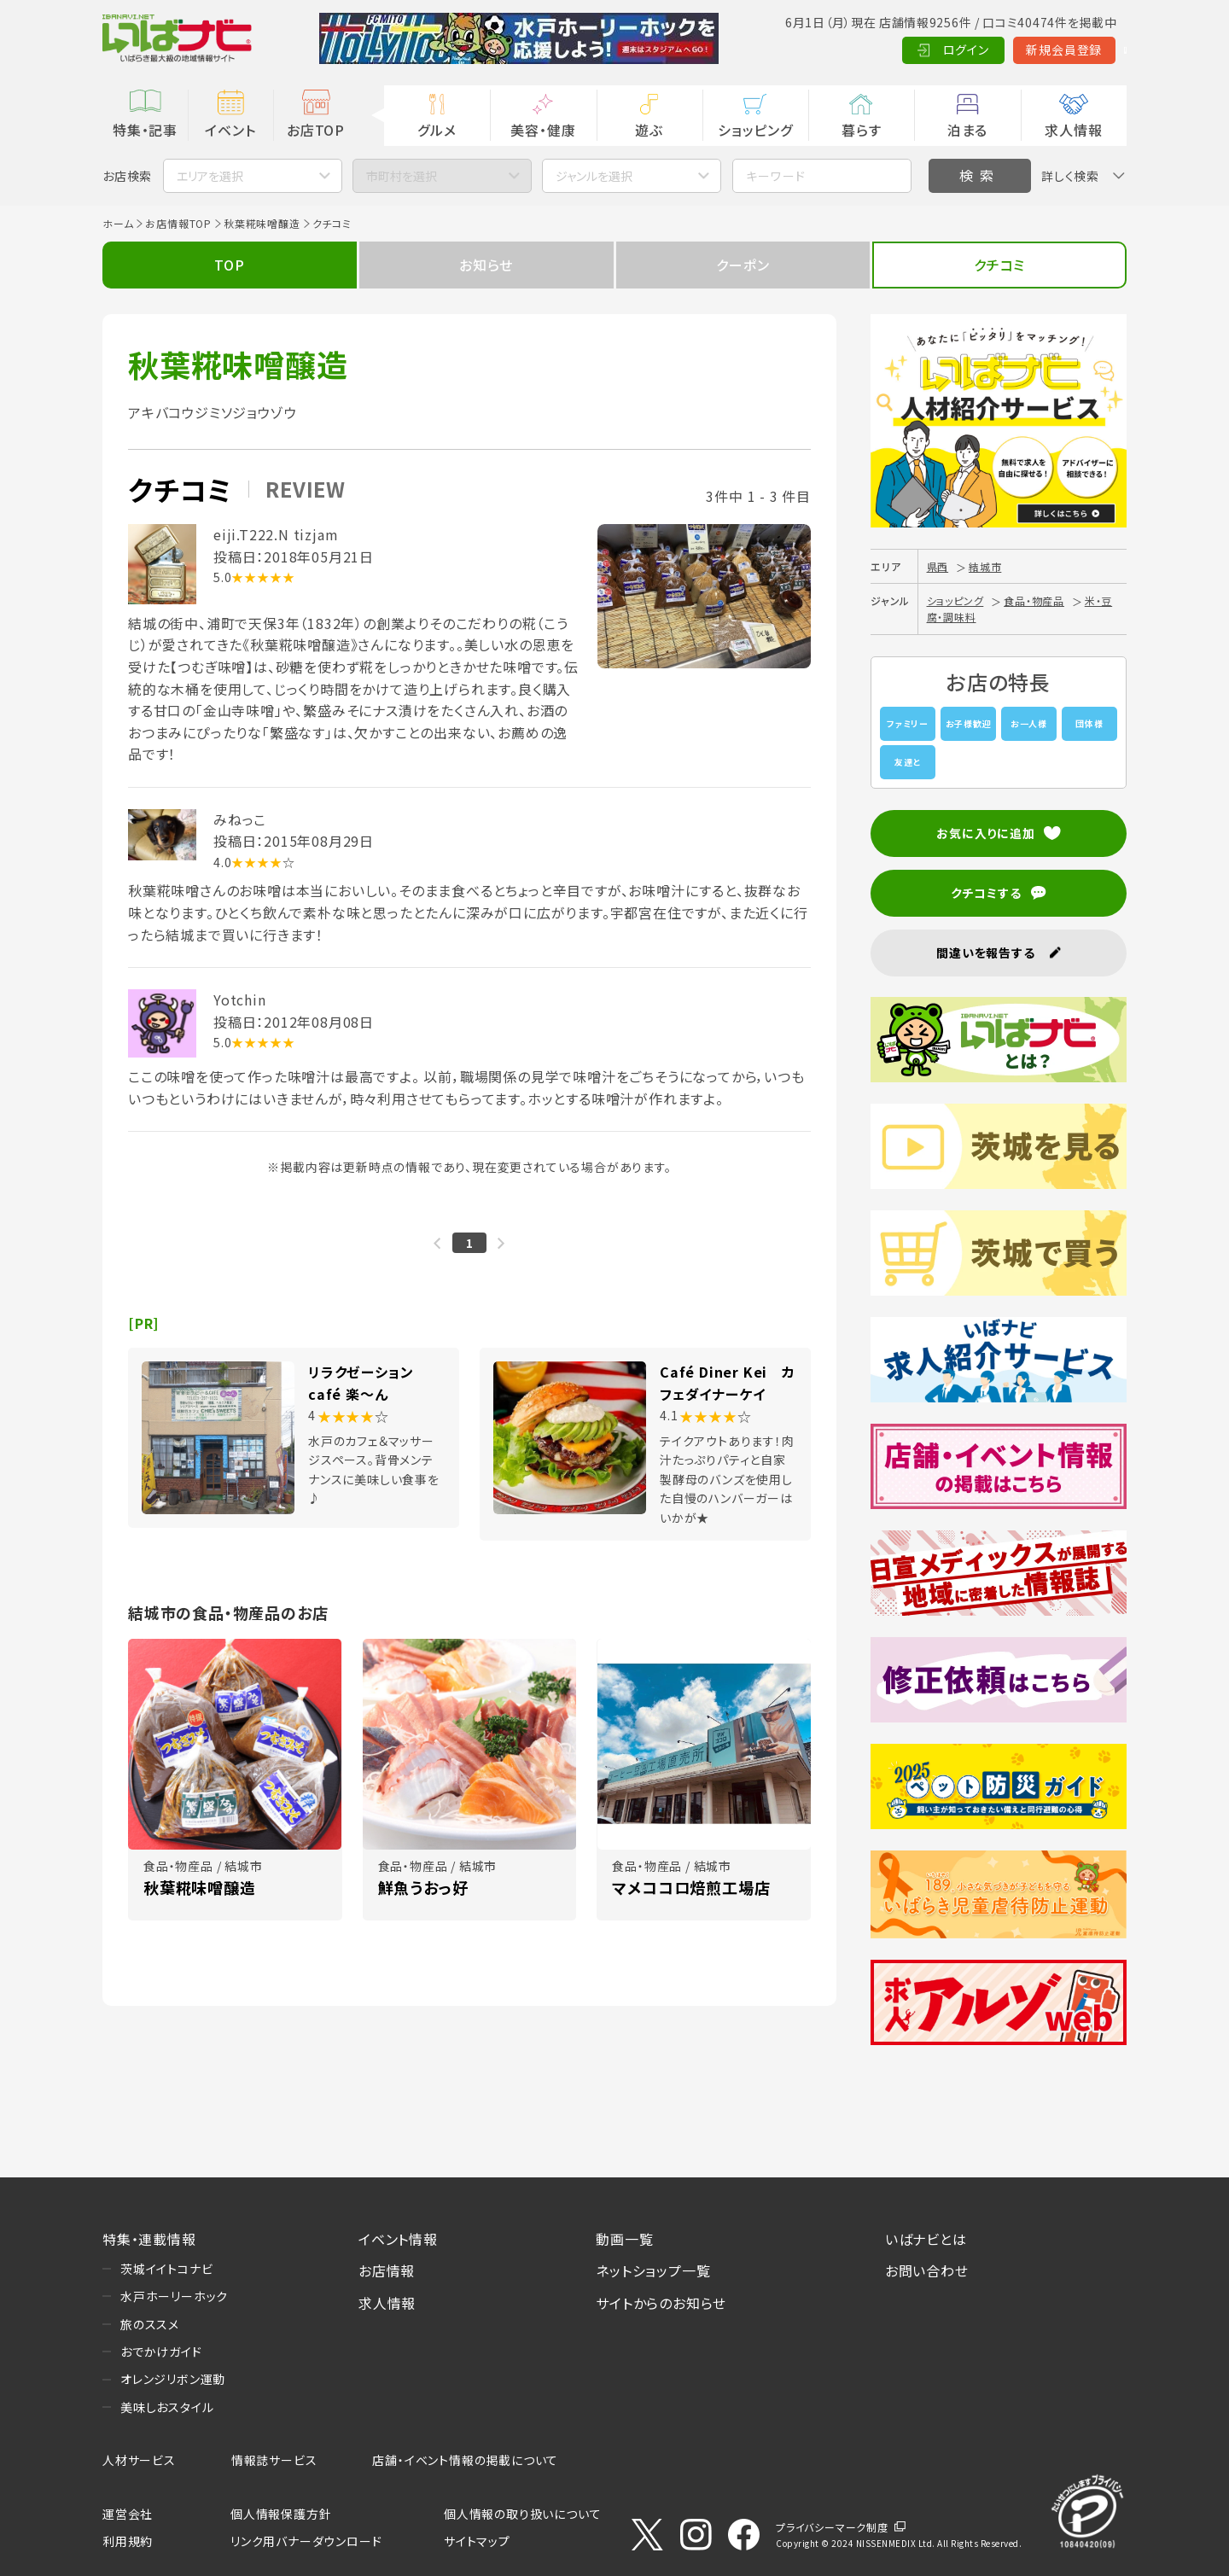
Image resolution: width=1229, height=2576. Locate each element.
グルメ (436, 129)
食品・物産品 (1034, 600)
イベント (230, 129)
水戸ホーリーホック (174, 2296)
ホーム (117, 223)
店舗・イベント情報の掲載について (465, 2459)
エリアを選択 (210, 175)
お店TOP (316, 129)
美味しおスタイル (166, 2407)
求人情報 (1073, 129)
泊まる (967, 129)
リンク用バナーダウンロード (306, 2541)
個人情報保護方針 (280, 2513)
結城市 (985, 566)
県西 (938, 566)
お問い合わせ (927, 2270)
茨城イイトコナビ (166, 2268)
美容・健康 (542, 129)
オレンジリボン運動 (172, 2378)
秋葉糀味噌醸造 (262, 223)
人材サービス (139, 2459)
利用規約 (127, 2541)
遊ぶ (649, 129)
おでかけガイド (161, 2351)
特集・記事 (145, 129)
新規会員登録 (982, 49)
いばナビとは (926, 2239)
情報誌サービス (274, 2459)
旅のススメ (149, 2324)
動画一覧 (624, 2239)
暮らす (861, 129)
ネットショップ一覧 (653, 2270)
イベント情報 (398, 2239)
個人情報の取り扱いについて (522, 2513)
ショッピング (755, 129)
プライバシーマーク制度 (832, 2527)
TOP (229, 264)
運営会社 (127, 2513)
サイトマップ (477, 2541)
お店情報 (386, 2270)
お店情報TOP (178, 223)
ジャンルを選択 (594, 175)
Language (1083, 49)
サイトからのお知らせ (661, 2303)
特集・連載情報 (149, 2239)
